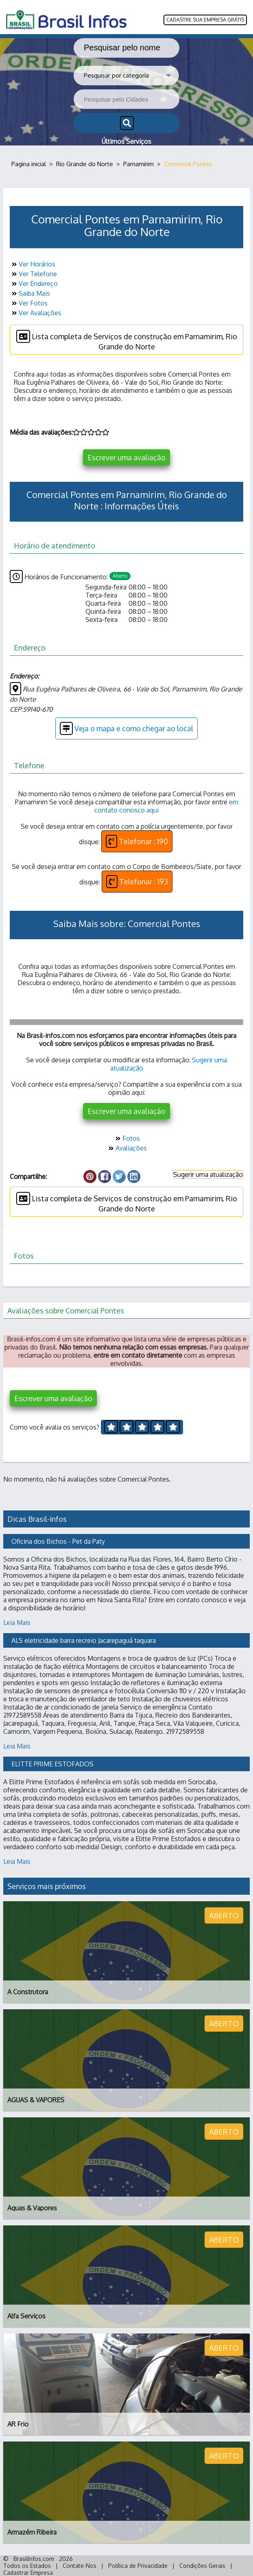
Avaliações (127, 1148)
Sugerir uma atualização (208, 1174)
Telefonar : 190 (137, 841)
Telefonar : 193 (137, 881)
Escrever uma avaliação (126, 457)
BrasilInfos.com (33, 2558)
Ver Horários (32, 264)
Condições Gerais (202, 2565)
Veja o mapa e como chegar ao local (126, 728)
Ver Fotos (29, 303)
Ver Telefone (33, 274)
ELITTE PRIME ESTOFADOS (52, 1764)
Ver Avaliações (35, 313)
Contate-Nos (79, 2565)
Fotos (126, 1138)
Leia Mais (17, 1622)
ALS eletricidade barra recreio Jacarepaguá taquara (83, 1640)
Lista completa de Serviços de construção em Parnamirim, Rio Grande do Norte (126, 340)
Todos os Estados (27, 2565)
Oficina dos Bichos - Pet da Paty (58, 1541)
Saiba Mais (30, 293)
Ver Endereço (34, 283)
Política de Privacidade (138, 2565)
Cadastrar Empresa (28, 2572)
